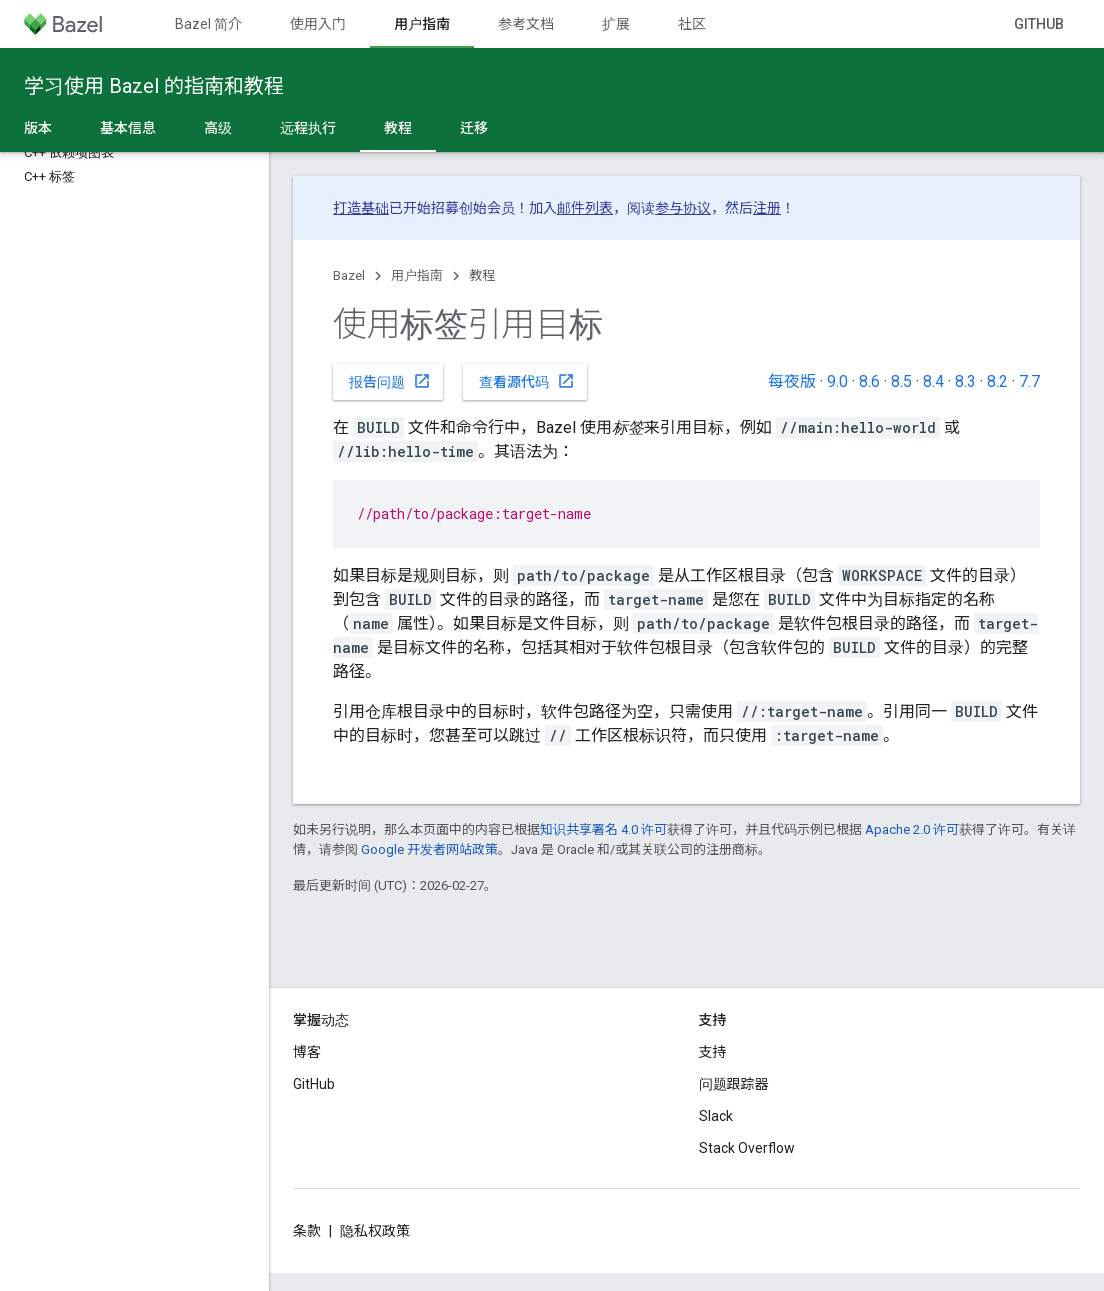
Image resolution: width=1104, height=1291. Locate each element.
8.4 (933, 381)
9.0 (837, 381)
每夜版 (792, 381)
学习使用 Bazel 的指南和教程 (154, 86)
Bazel (349, 275)
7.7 (1029, 381)
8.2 (997, 381)
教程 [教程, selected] (398, 128)
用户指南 (417, 275)
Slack (716, 1116)
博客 (307, 1052)
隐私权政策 (375, 1231)
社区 (692, 24)
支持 (713, 1052)
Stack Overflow (747, 1148)
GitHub (1039, 24)
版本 (38, 128)
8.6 (869, 381)
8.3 (965, 381)
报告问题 (390, 381)
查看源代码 (527, 381)
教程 (482, 275)
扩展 (616, 24)
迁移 (474, 128)
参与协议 (683, 208)
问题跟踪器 (734, 1084)
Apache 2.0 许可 (912, 829)
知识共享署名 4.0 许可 (603, 829)
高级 (218, 128)
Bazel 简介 (208, 24)
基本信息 (128, 128)
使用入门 (318, 24)
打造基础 (361, 208)
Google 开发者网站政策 (429, 849)
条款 (307, 1231)
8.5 (901, 381)
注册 (767, 208)
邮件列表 (585, 208)
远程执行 (308, 128)
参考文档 (526, 24)
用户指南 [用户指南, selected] (422, 24)
